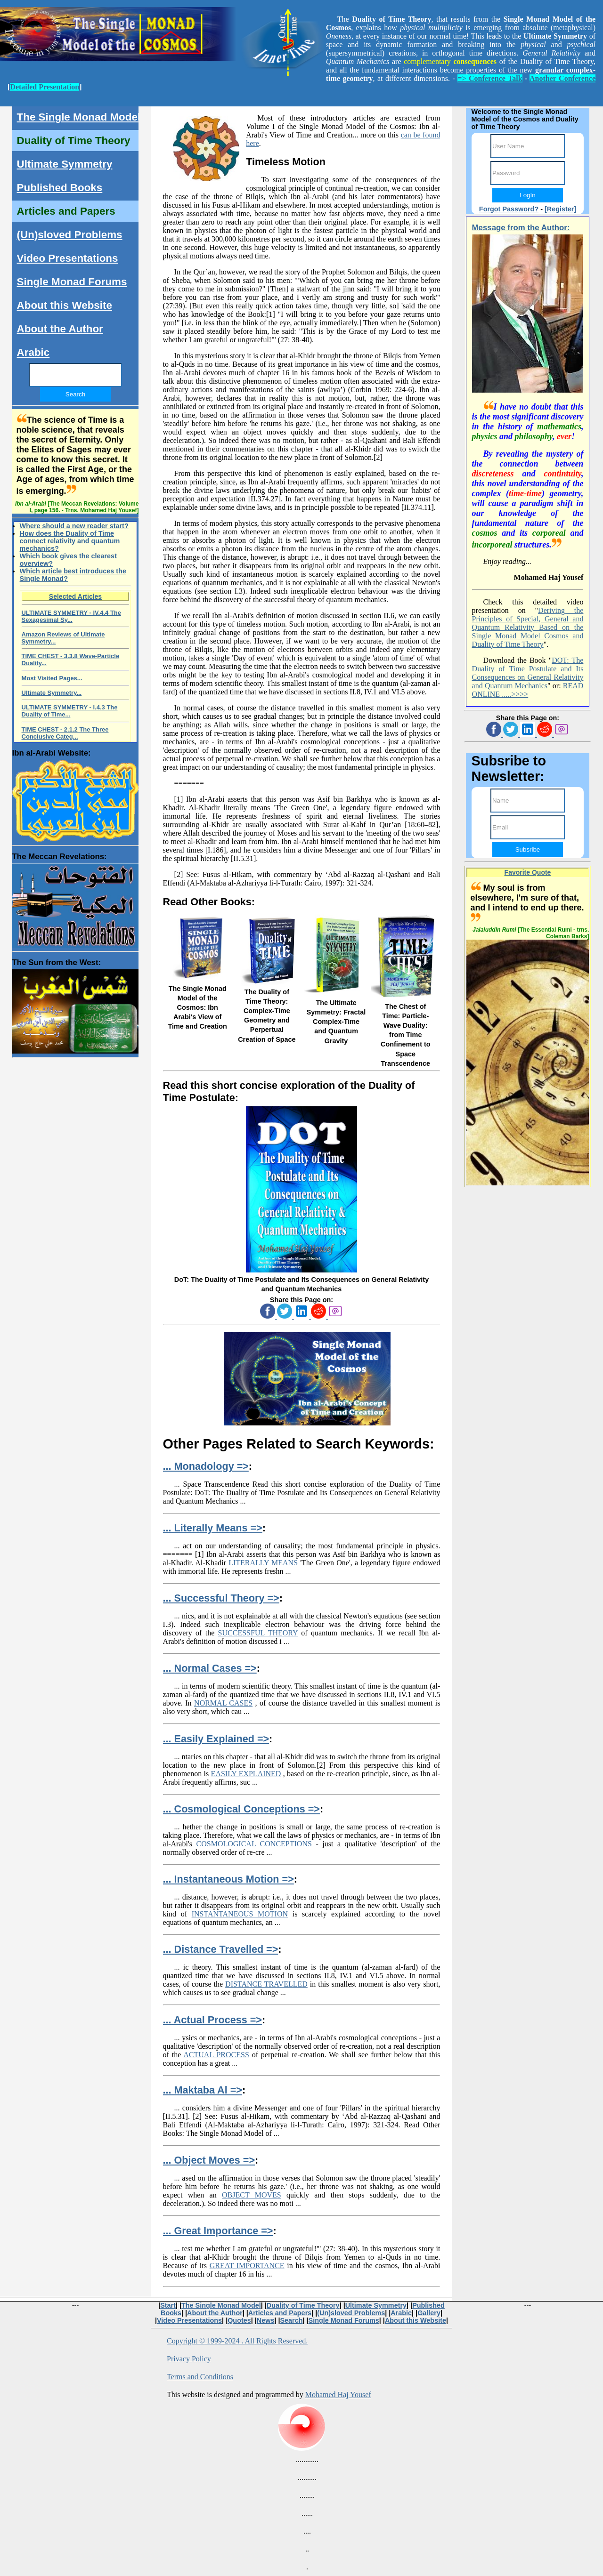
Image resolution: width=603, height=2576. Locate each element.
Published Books (60, 187)
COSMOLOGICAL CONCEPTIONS (254, 1844)
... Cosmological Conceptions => (241, 1809)
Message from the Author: (521, 227)
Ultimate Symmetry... (52, 692)
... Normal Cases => (210, 1668)
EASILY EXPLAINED (246, 1774)
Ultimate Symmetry (65, 164)
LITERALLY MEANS (263, 1563)
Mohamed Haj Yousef (338, 2395)
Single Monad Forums (72, 282)
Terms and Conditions (200, 2377)
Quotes (239, 2320)
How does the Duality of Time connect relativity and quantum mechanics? (70, 541)
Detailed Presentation (44, 87)
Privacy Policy (189, 2359)
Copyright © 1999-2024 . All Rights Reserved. (237, 2341)
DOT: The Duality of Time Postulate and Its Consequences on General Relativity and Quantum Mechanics (528, 673)
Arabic (33, 352)
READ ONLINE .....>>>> (528, 690)
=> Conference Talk (489, 78)
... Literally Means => (212, 1528)
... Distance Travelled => (220, 1949)
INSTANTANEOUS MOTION (240, 1914)
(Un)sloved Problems (69, 235)
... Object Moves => (209, 2160)
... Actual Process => (212, 2020)
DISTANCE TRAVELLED (266, 1984)
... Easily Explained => (216, 1739)
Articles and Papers (66, 211)
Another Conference (562, 78)
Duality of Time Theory (73, 140)
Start (168, 2305)
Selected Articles (75, 596)
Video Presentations (67, 258)
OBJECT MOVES (251, 2195)
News (266, 2320)
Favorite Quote (528, 872)
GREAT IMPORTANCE (247, 2266)
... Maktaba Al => (202, 2090)
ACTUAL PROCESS (216, 2055)
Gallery (428, 2313)
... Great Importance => (218, 2231)
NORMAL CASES (223, 1703)
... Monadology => (206, 1466)
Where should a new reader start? (74, 526)
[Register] (560, 209)
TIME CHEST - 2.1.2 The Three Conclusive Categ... (65, 733)
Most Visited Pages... (52, 678)
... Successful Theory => (221, 1598)
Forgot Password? (508, 209)
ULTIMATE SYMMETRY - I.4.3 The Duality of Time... (70, 711)
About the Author (60, 329)
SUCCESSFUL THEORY (258, 1633)
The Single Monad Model (78, 117)
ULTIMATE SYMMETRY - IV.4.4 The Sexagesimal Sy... (71, 616)
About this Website (64, 305)
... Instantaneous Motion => (228, 1879)
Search (291, 2320)
